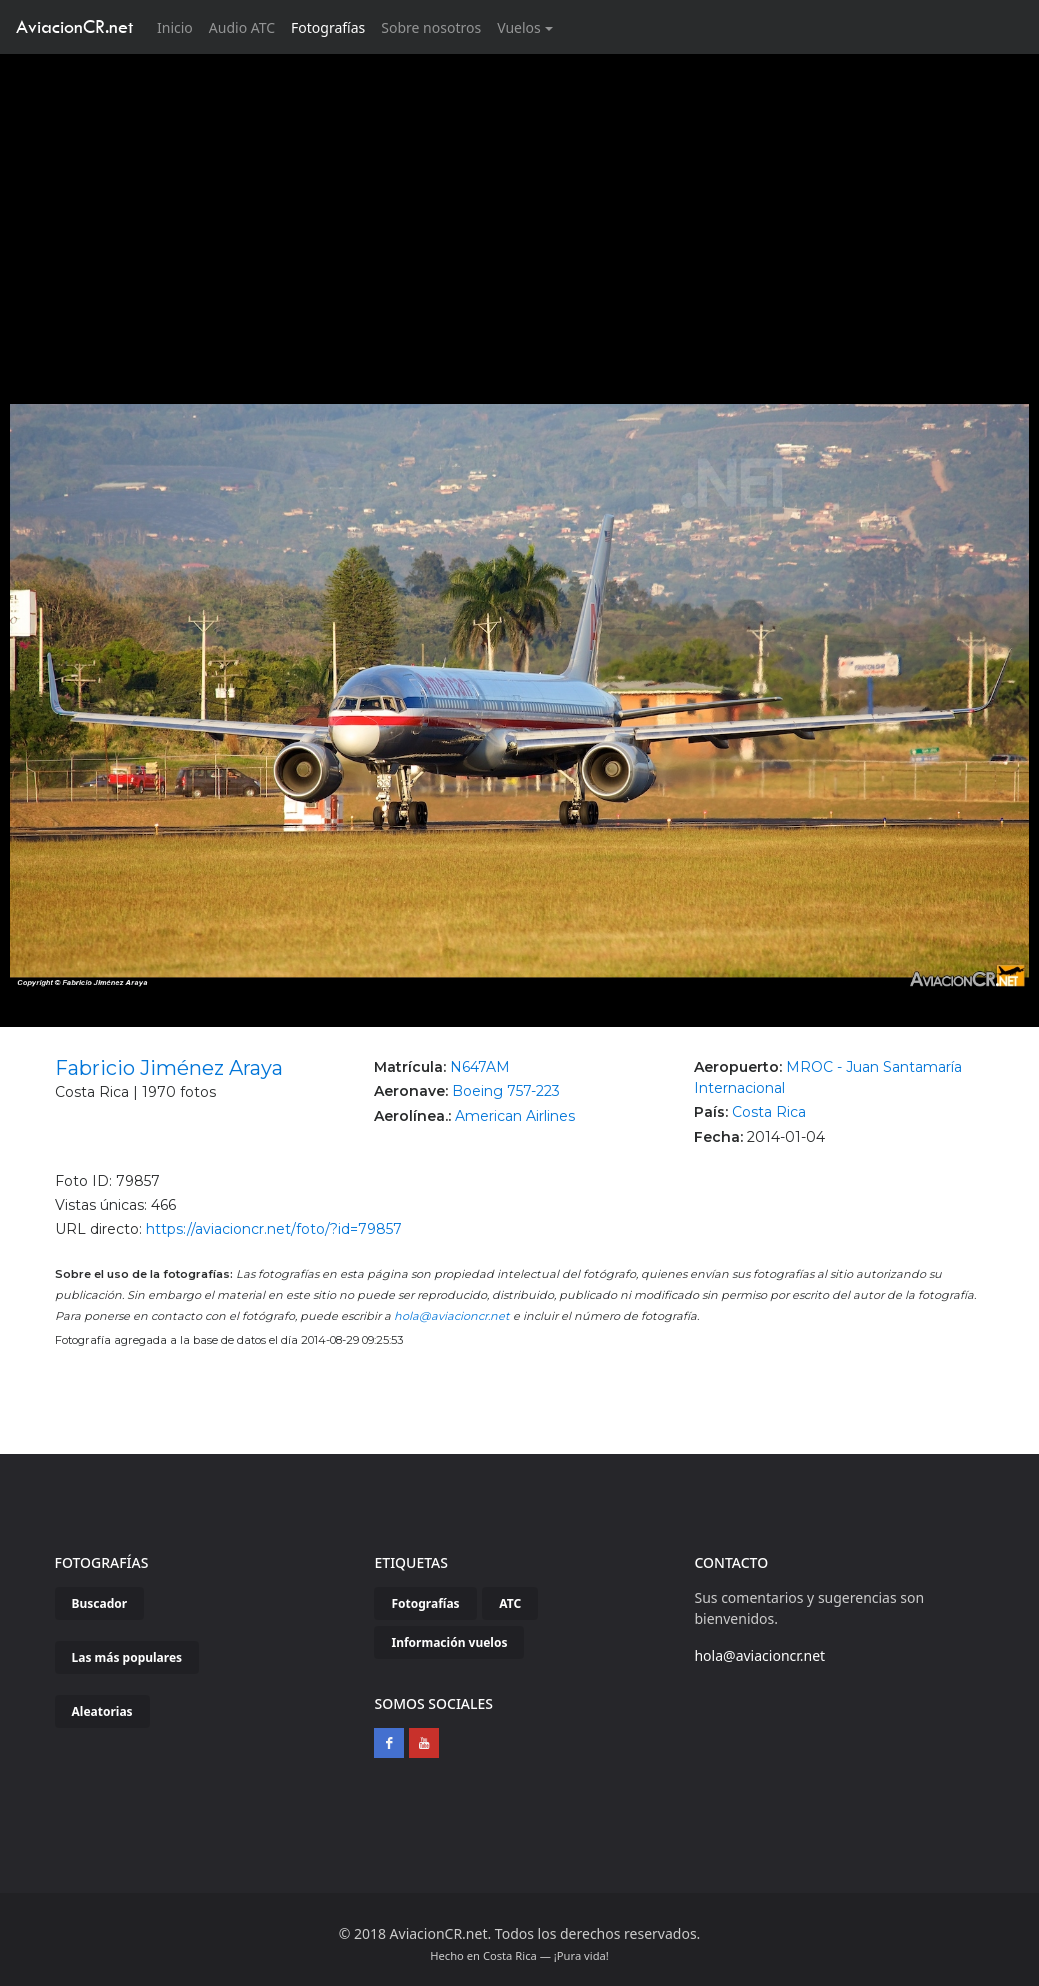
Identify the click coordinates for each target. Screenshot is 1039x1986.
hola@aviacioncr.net (452, 1316)
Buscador (100, 1603)
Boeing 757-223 (506, 1091)
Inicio (179, 26)
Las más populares (127, 1657)
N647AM (480, 1067)
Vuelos (519, 27)
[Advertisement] (520, 204)
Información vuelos (449, 1642)
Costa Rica (769, 1112)
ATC (510, 1603)
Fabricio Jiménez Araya (169, 1068)
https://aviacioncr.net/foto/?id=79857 (274, 1229)
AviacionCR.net (74, 26)
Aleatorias (102, 1711)
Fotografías (328, 27)
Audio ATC (242, 27)
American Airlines (515, 1116)
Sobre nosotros (431, 27)
